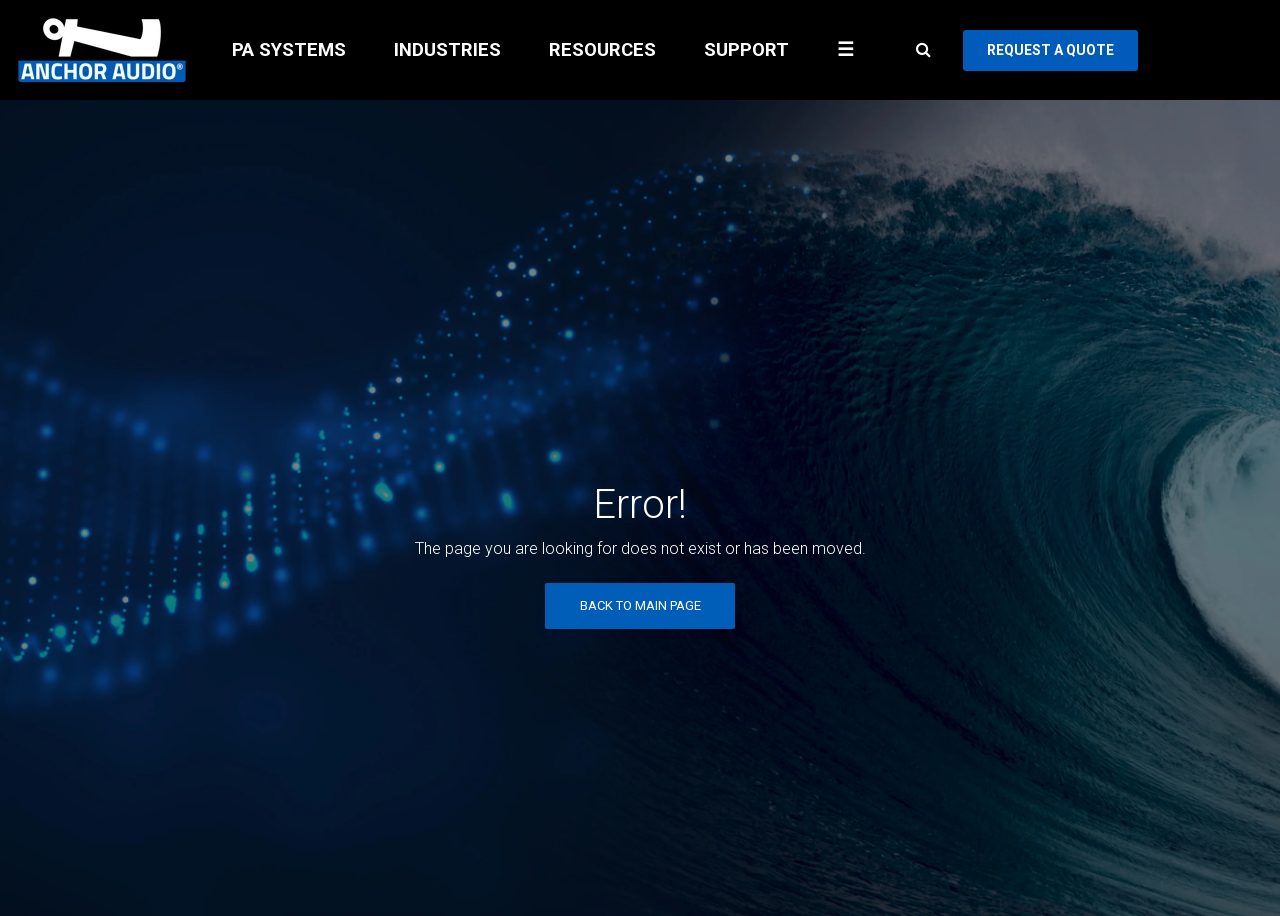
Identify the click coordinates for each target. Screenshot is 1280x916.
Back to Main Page (640, 605)
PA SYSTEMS (289, 50)
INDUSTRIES (447, 50)
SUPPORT (746, 50)
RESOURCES (602, 50)
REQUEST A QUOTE (1050, 50)
